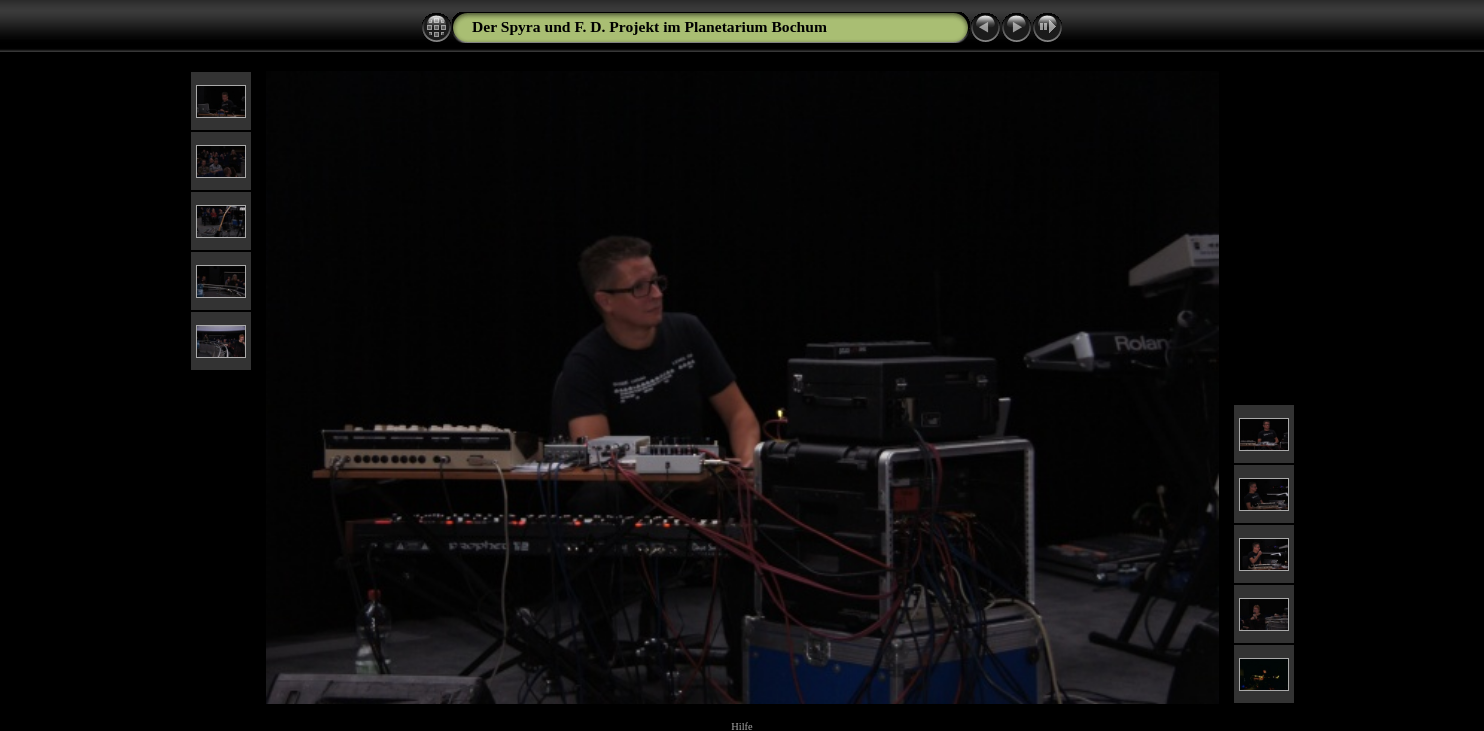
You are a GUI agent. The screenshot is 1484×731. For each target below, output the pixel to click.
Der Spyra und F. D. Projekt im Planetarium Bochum (649, 26)
